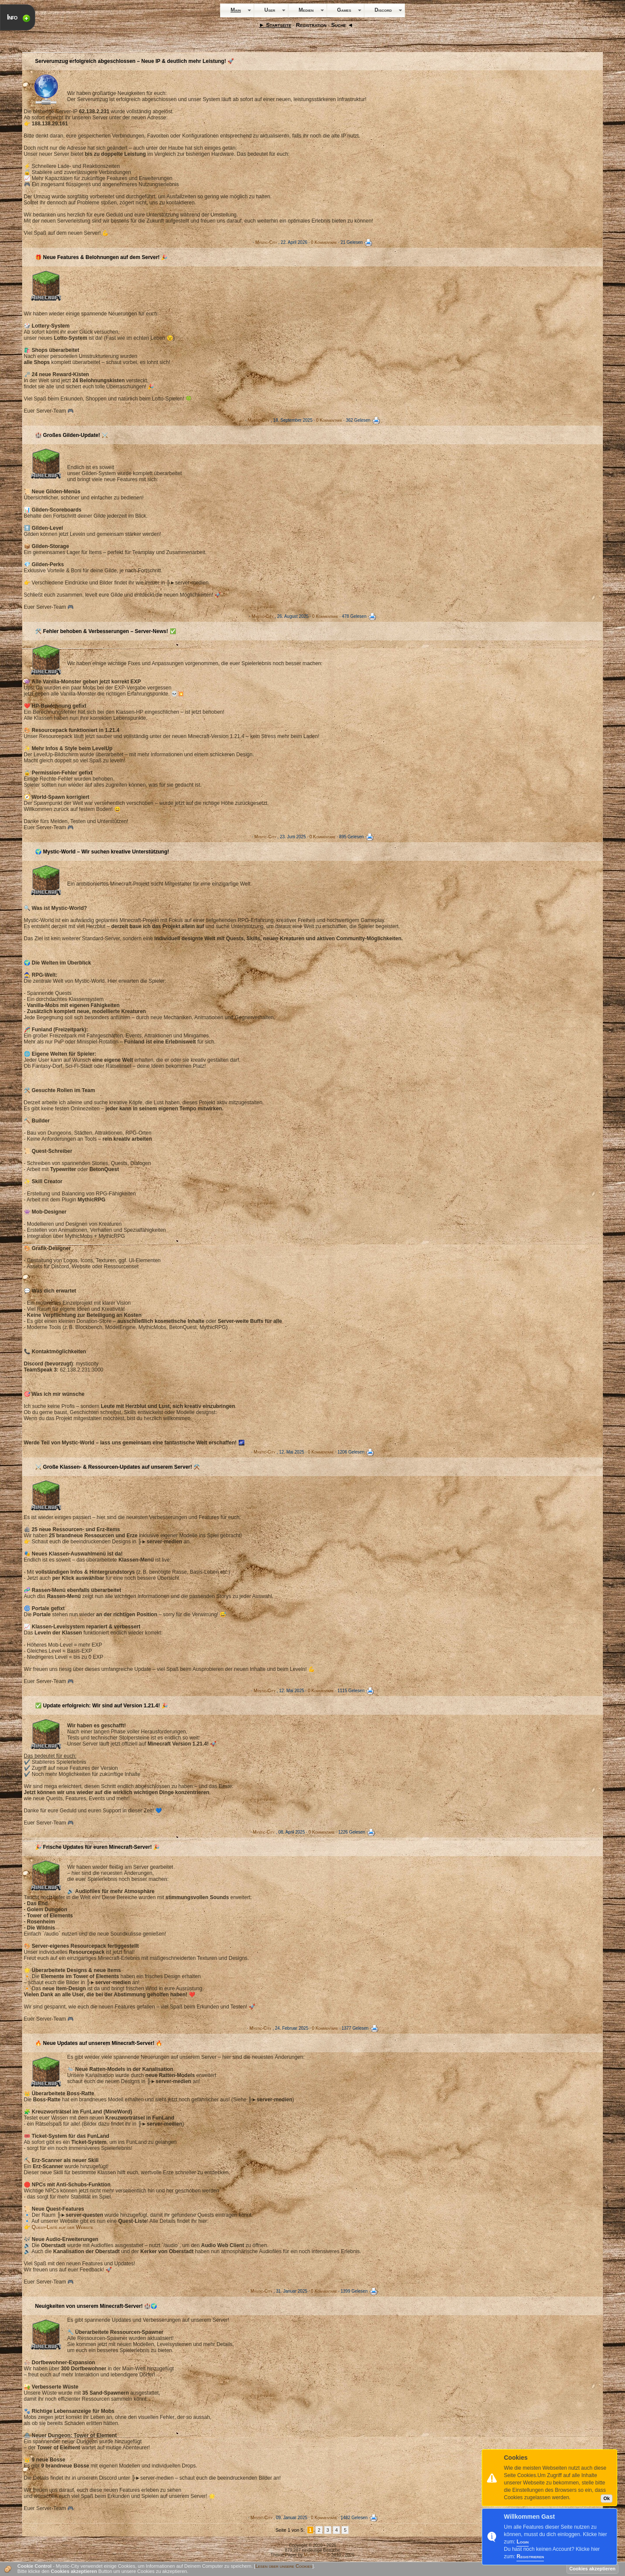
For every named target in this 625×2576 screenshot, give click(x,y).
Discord (383, 10)
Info (12, 17)
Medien (306, 10)
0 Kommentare (324, 242)
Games (344, 10)
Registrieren (530, 2556)
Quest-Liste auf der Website (62, 2227)
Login (522, 2542)
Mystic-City (266, 242)
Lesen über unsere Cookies (283, 2566)
